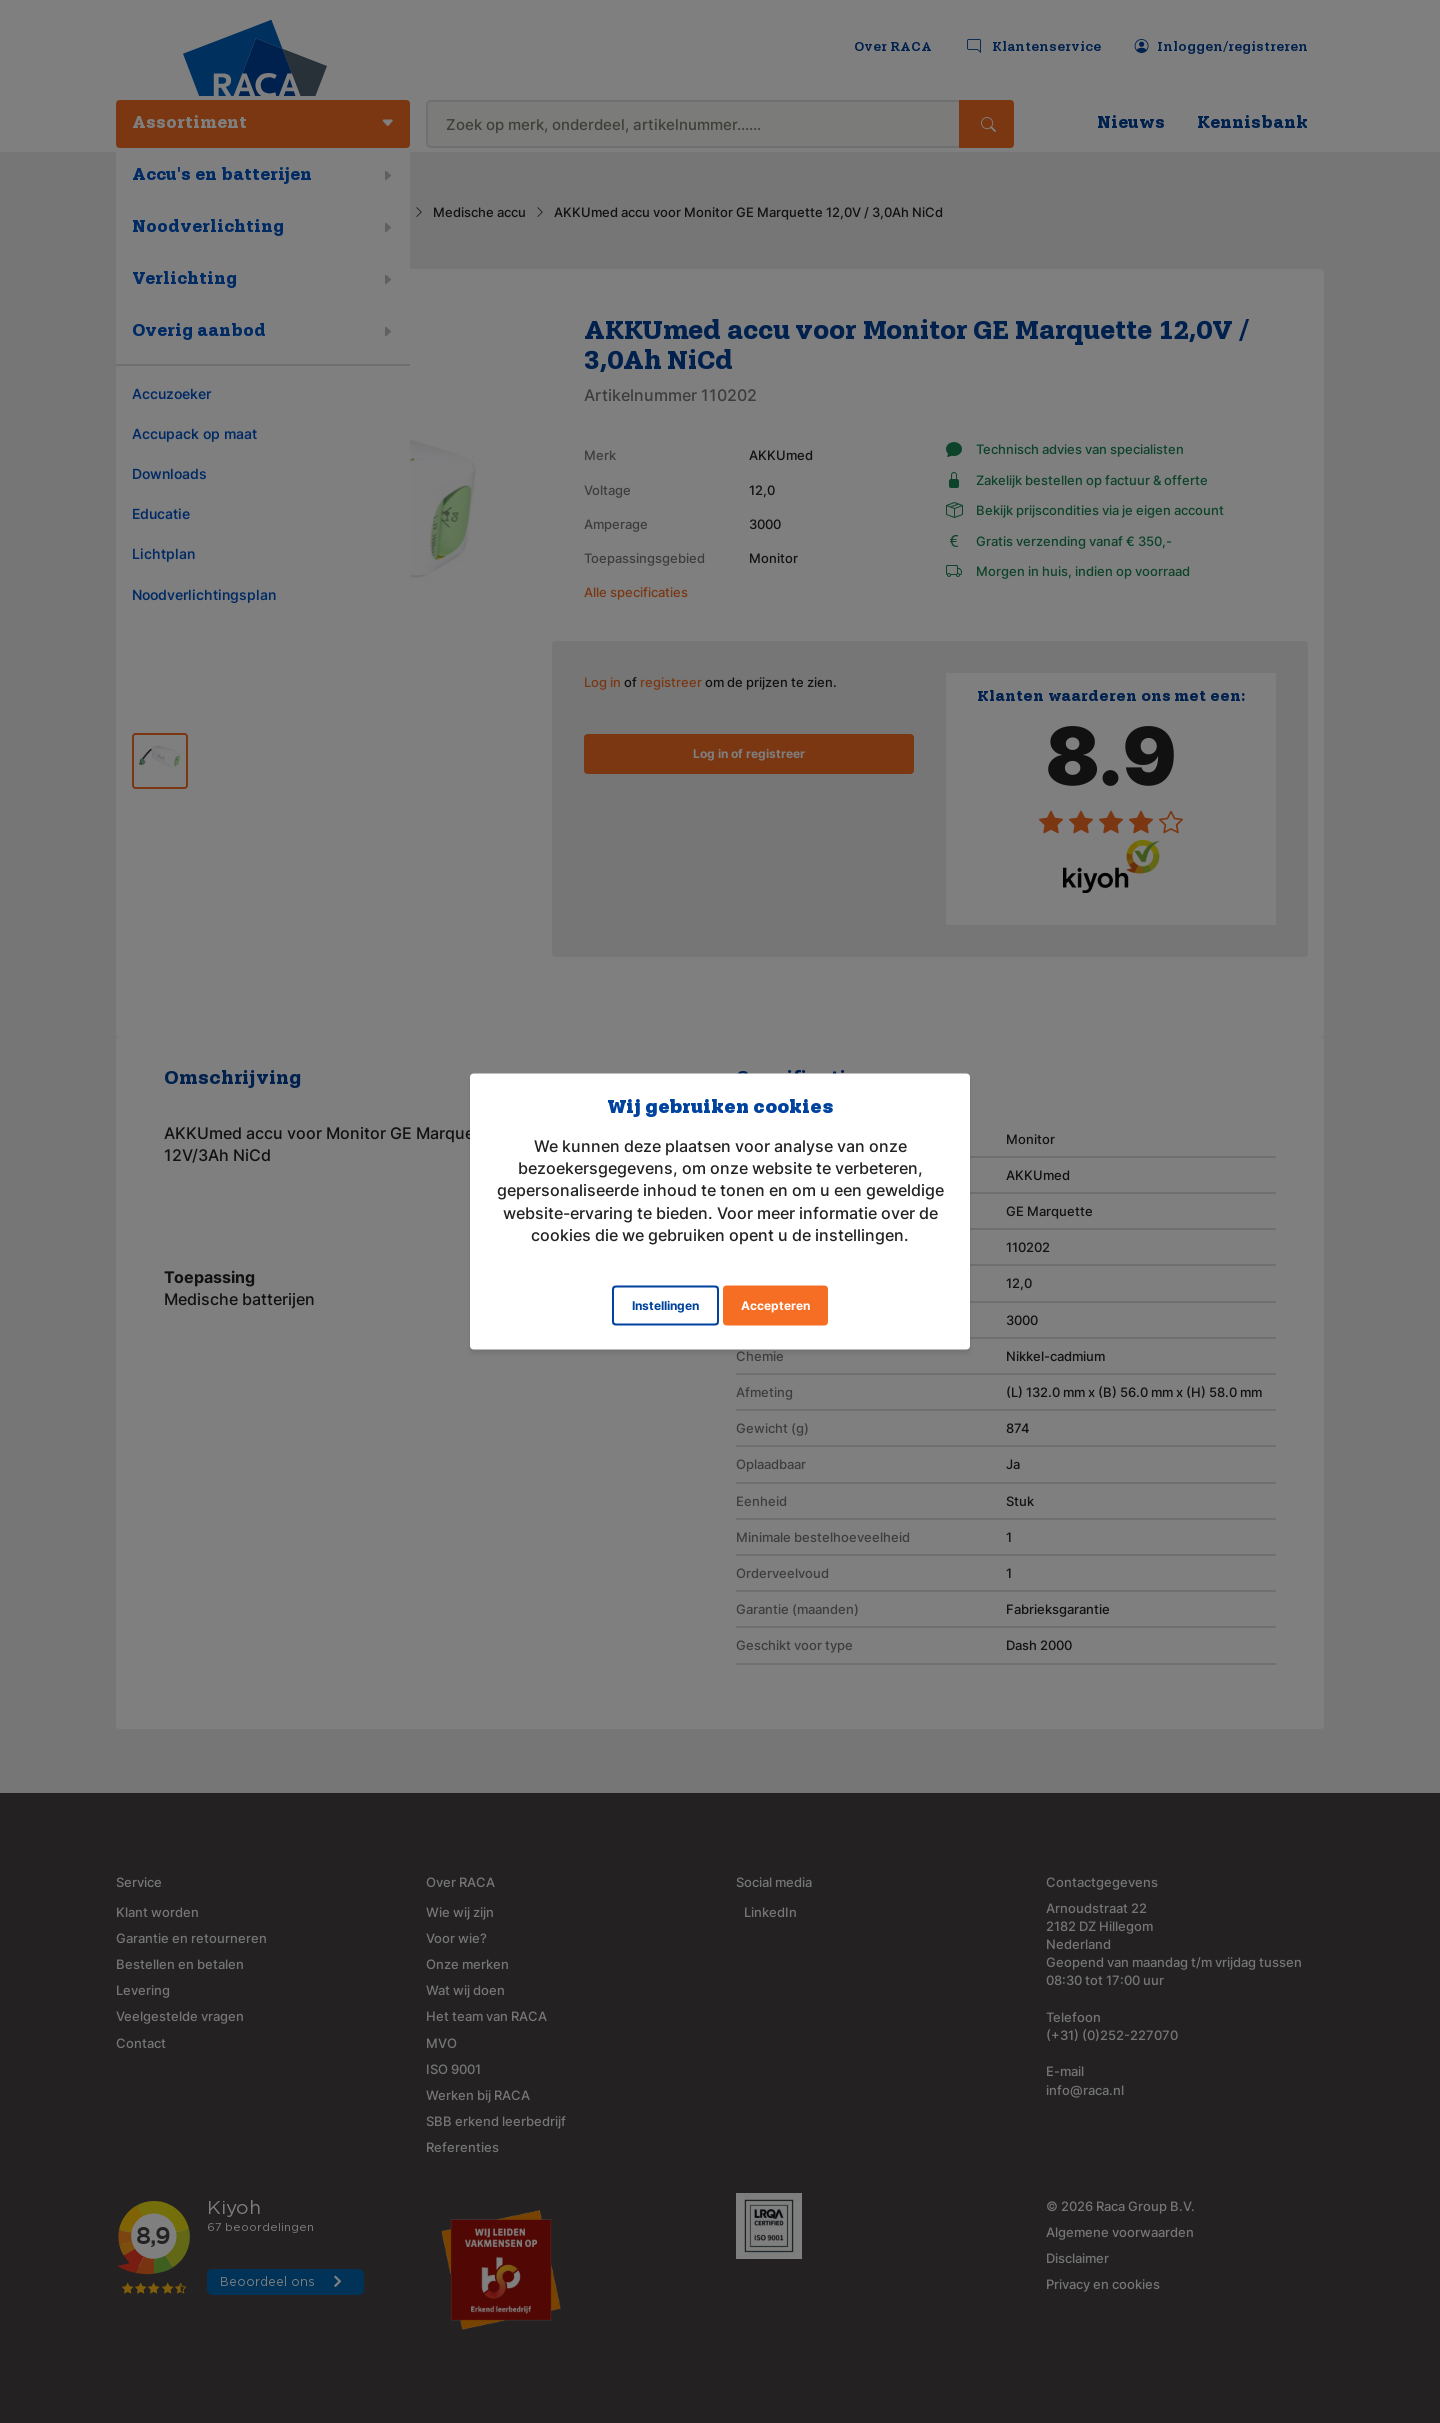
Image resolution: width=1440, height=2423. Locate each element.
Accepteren (775, 1305)
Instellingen (665, 1305)
